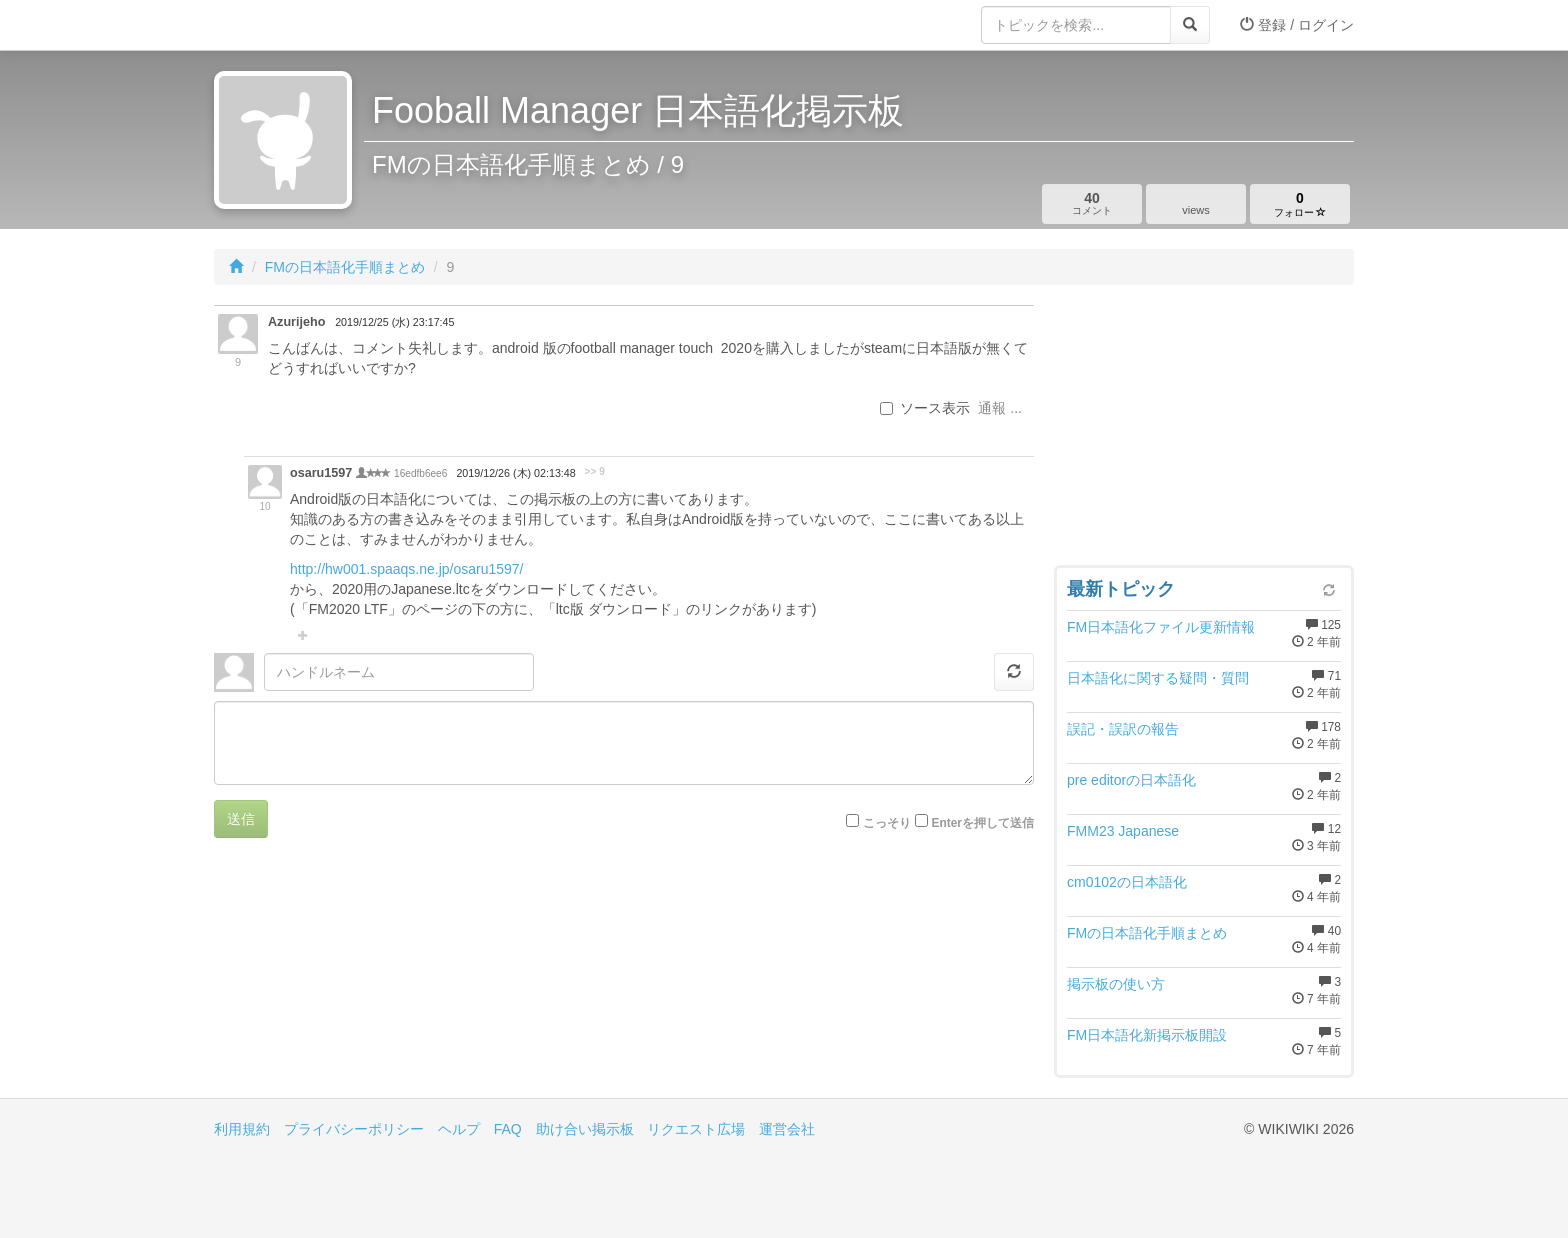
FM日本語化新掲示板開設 (1147, 1035)
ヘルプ (459, 1129)
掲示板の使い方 (1116, 984)
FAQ (508, 1129)
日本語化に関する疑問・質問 (1158, 678)
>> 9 (595, 471)
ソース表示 (925, 408)
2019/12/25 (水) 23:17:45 (394, 322)
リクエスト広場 (696, 1129)
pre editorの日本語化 (1131, 780)
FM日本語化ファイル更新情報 (1161, 627)
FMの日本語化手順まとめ (345, 267)
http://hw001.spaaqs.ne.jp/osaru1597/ (407, 569)
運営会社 (787, 1129)
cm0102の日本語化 (1127, 882)
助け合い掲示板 (585, 1129)
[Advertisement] (1204, 430)
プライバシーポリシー (354, 1129)
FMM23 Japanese (1123, 831)
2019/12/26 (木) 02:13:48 (515, 473)
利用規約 (242, 1129)
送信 (241, 819)
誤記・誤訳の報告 (1123, 729)
